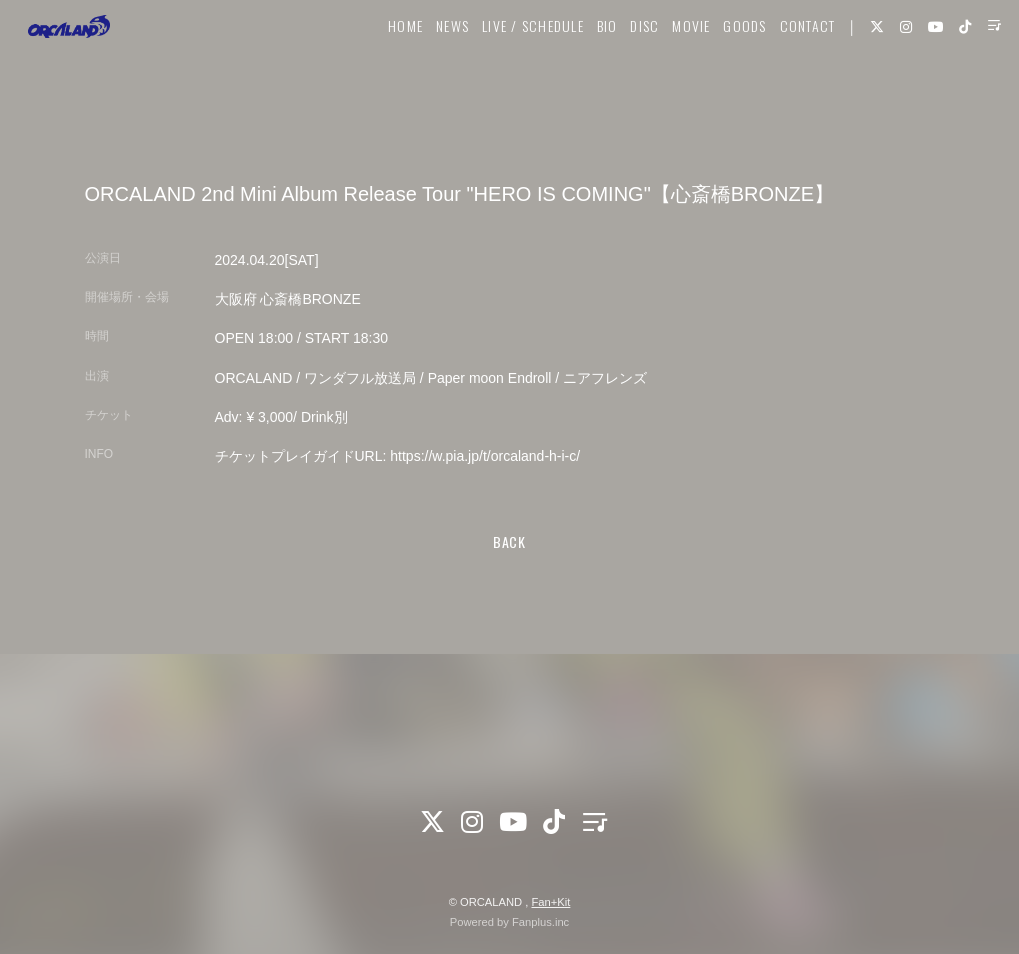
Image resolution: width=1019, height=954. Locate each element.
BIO (583, 76)
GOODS (721, 76)
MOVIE (667, 76)
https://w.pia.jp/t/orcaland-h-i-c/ (485, 456)
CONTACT (784, 76)
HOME (381, 76)
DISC (621, 76)
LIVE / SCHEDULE (509, 76)
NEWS (428, 76)
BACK (509, 541)
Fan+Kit (550, 902)
